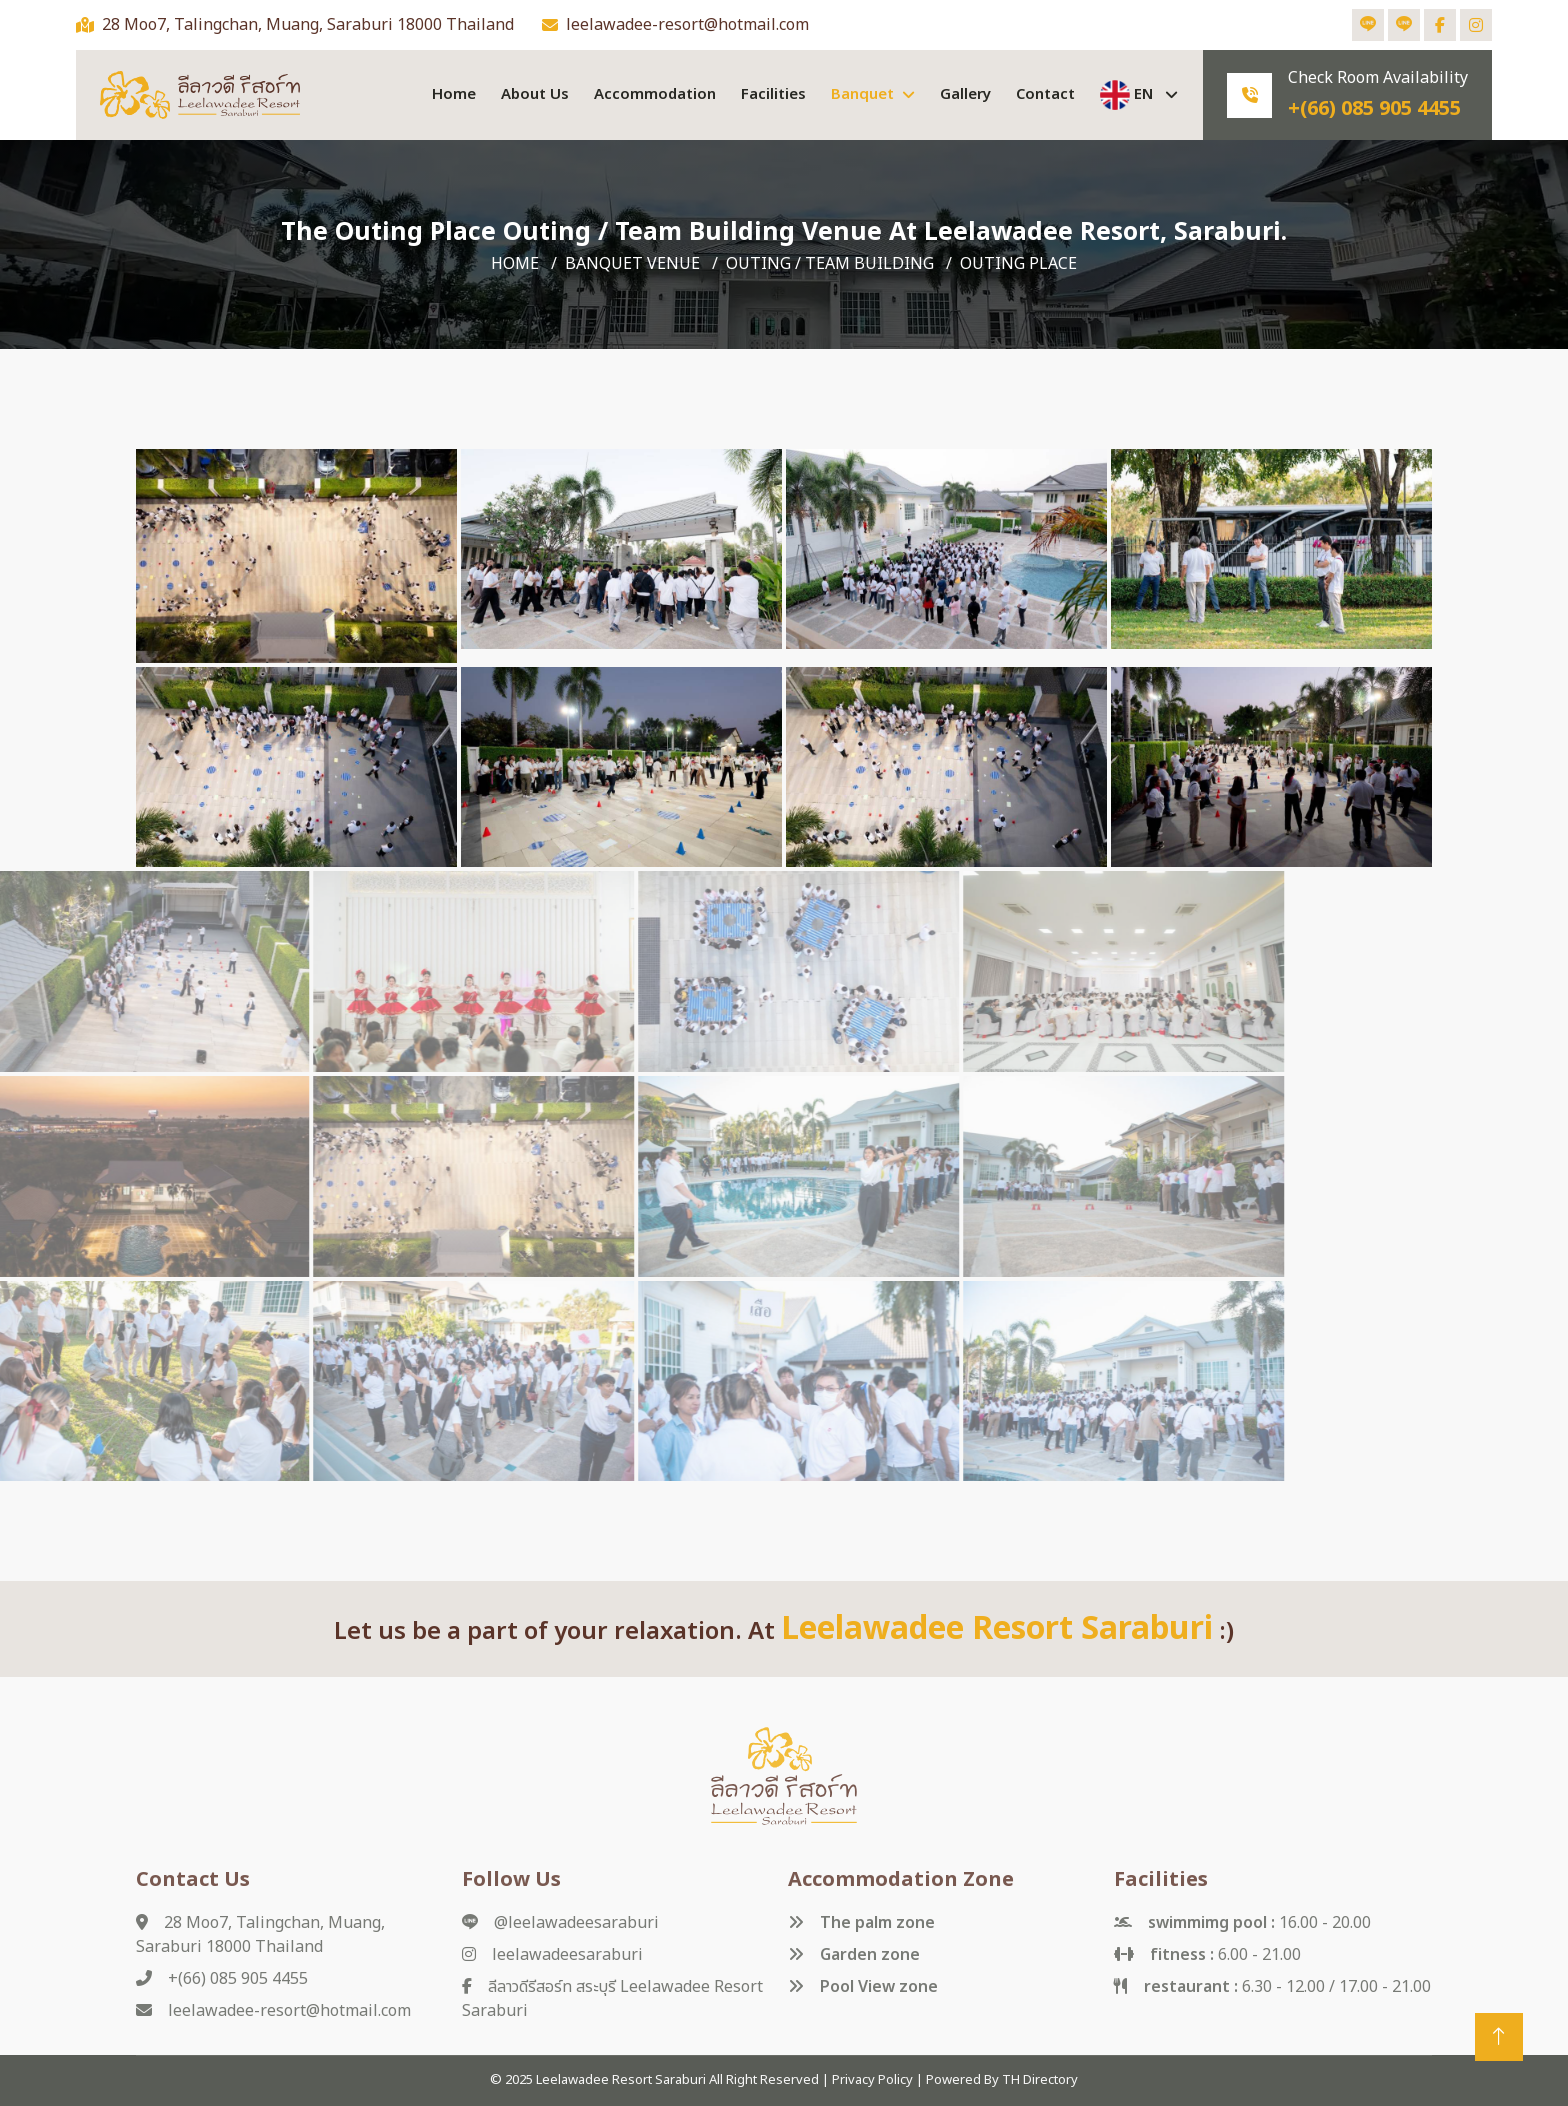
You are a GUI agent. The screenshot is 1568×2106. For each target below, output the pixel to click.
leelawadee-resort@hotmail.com (687, 25)
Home (454, 94)
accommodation (655, 94)
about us (535, 94)
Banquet (862, 94)
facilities (773, 94)
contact (1045, 94)
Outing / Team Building (830, 264)
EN (1128, 95)
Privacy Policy (872, 2080)
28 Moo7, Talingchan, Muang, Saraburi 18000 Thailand (308, 25)
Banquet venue (632, 264)
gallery (965, 94)
